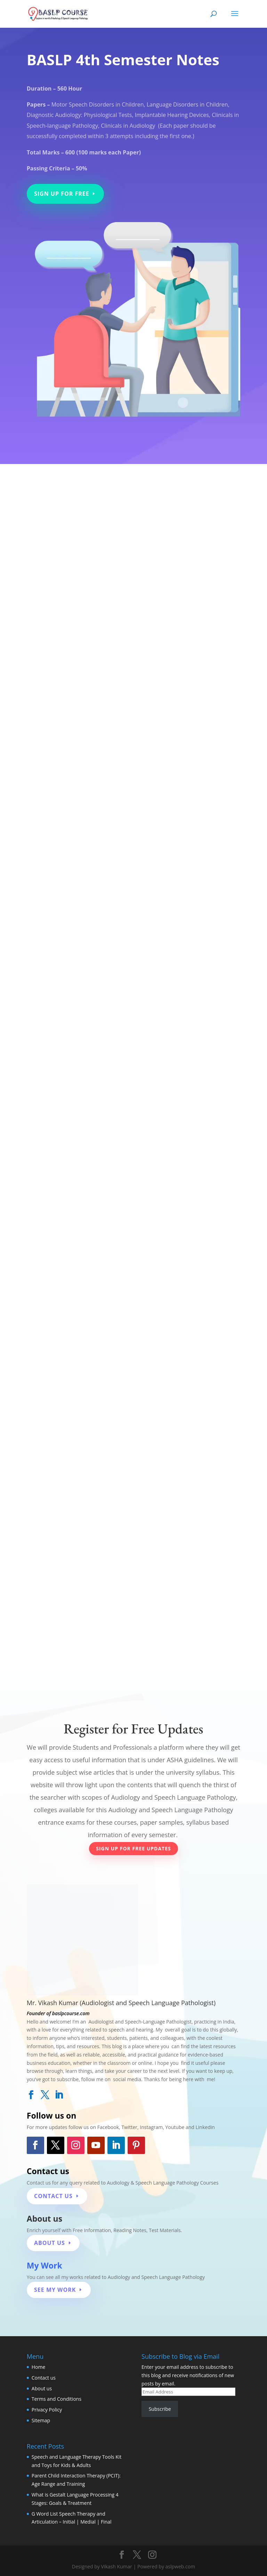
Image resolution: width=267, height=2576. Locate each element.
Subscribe (160, 2409)
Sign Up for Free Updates (133, 1848)
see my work (55, 2290)
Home (39, 2367)
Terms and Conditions (56, 2399)
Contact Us (53, 2196)
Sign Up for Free (61, 193)
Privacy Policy (47, 2409)
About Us (49, 2243)
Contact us (44, 2377)
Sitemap (41, 2420)
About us (42, 2388)
